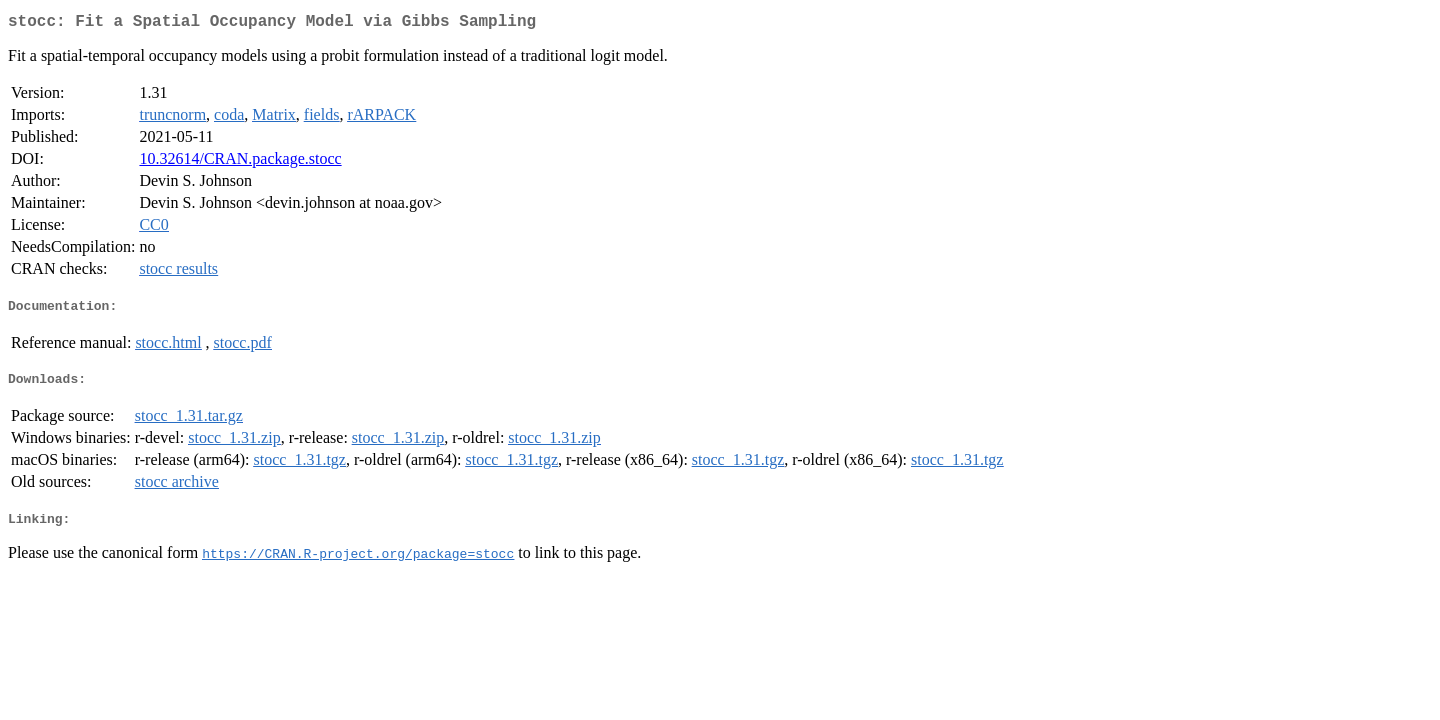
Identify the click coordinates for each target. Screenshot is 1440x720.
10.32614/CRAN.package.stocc (240, 162)
